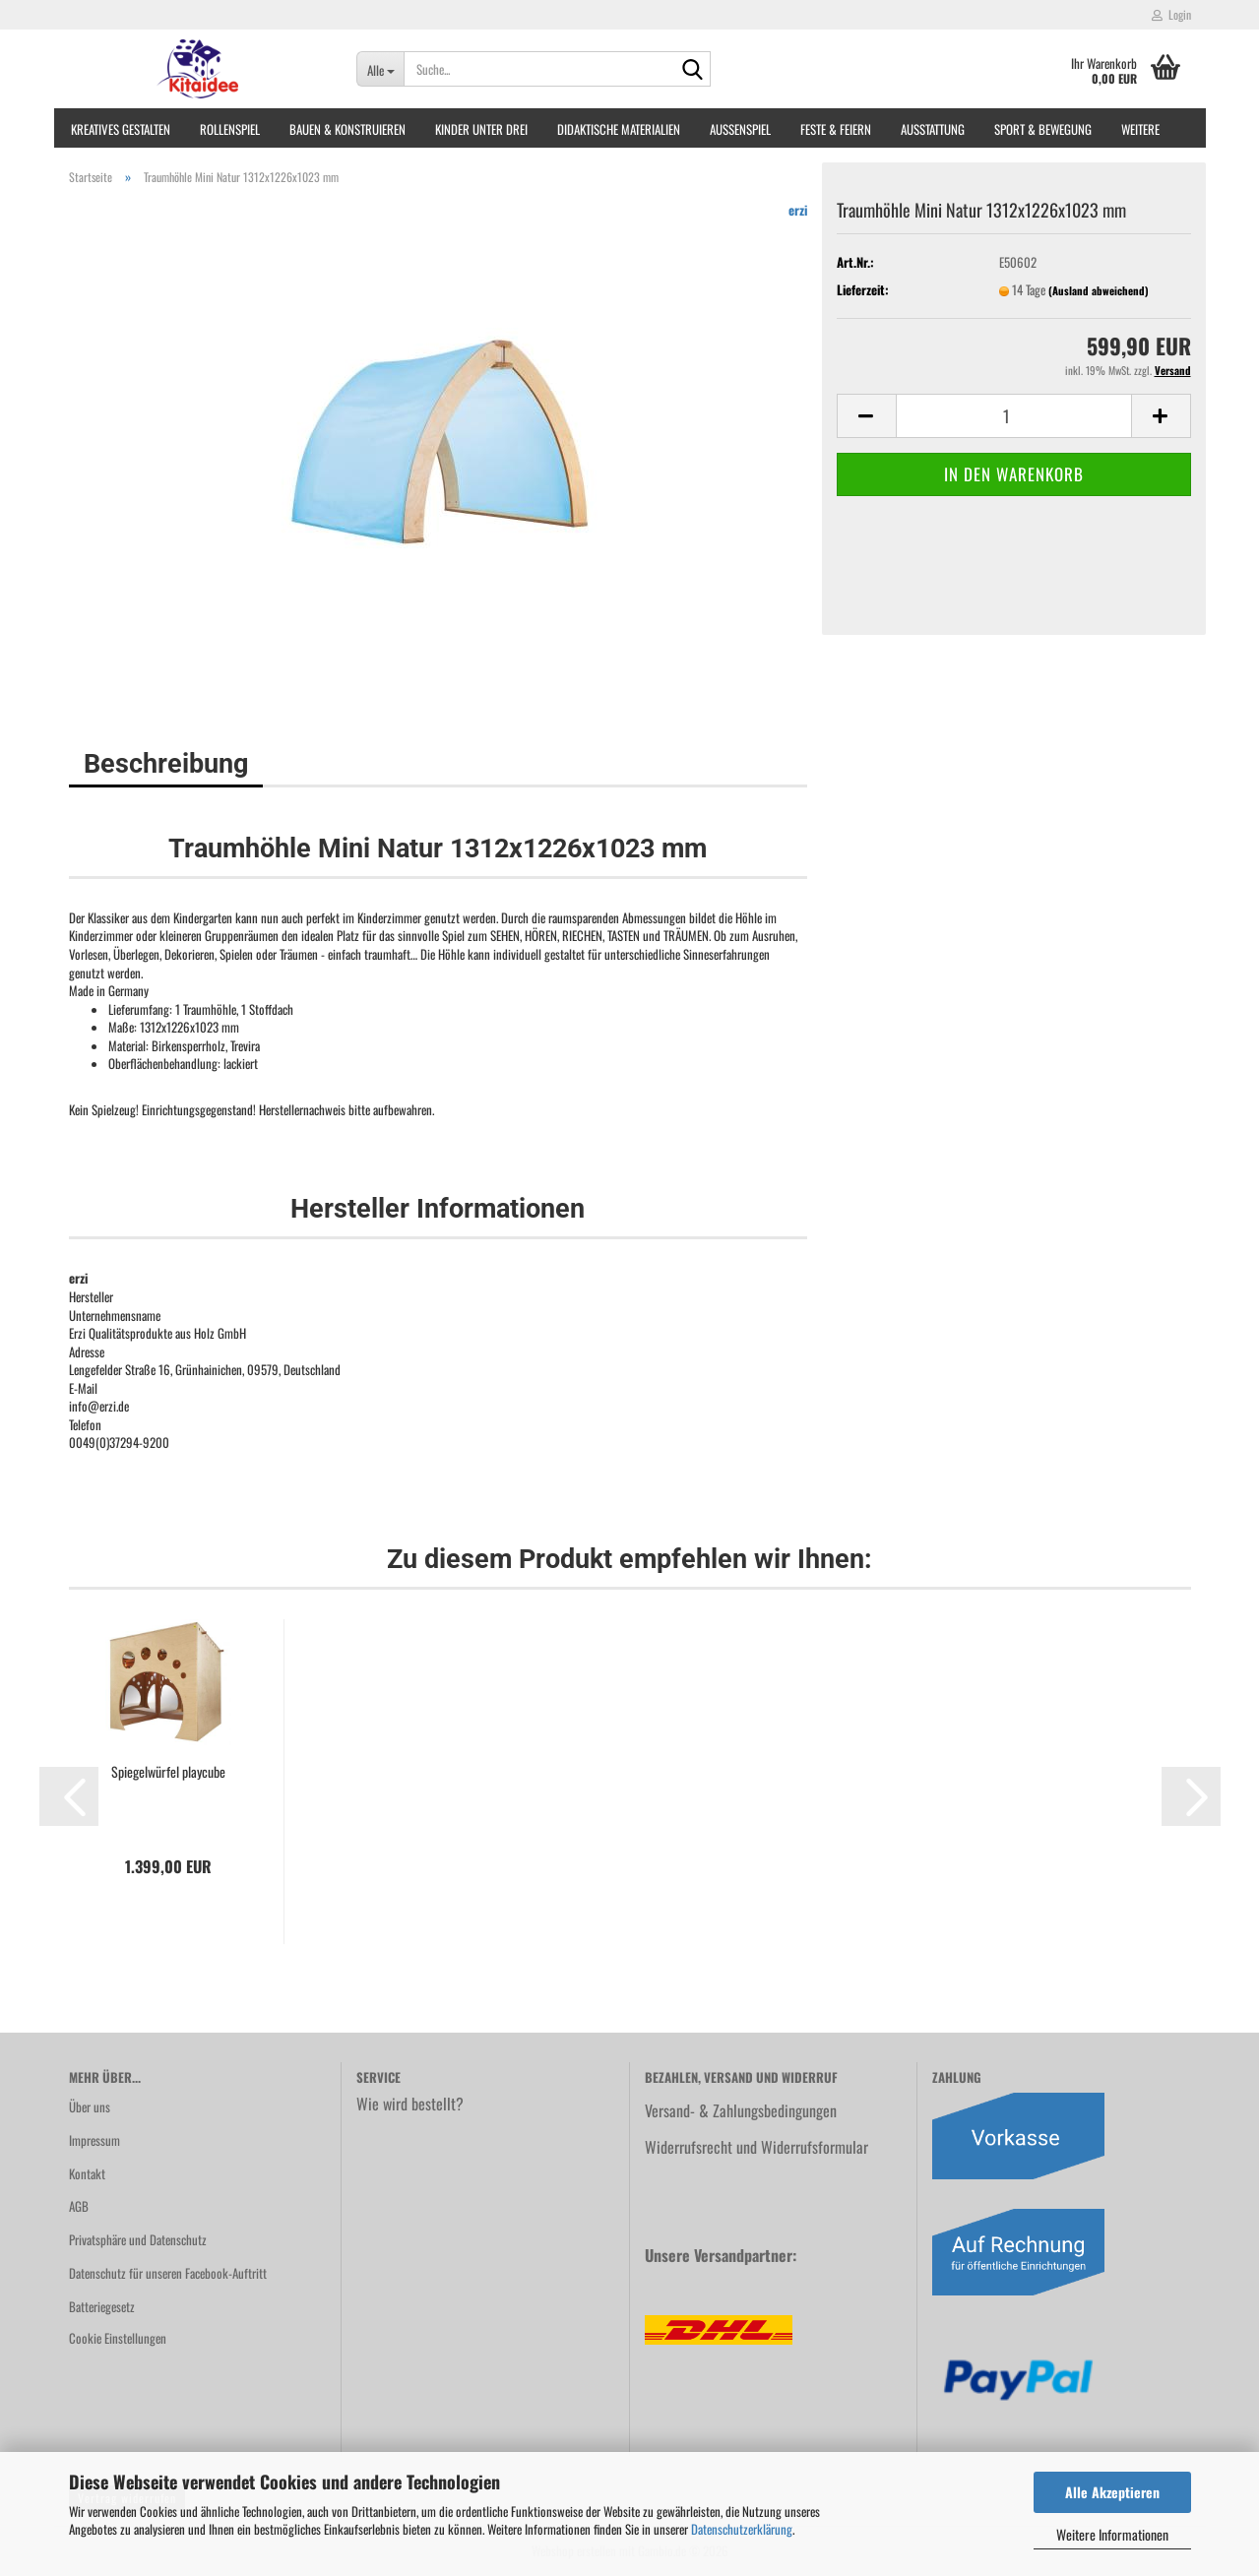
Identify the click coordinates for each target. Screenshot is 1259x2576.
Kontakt (87, 2173)
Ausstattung (933, 129)
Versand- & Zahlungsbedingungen (741, 2110)
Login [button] (1171, 14)
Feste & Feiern (835, 129)
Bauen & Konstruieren (347, 129)
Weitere (1140, 129)
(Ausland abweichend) (1098, 290)
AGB (79, 2206)
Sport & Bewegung (1043, 129)
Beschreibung (166, 764)
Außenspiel (740, 129)
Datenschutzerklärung (741, 2529)
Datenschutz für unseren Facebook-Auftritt (168, 2273)
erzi (797, 210)
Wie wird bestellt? (410, 2103)
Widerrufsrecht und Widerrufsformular (756, 2147)
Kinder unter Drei (481, 129)
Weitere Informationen (1112, 2534)
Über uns (89, 2106)
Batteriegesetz (102, 2306)
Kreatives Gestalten (120, 129)
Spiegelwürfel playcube (168, 1772)
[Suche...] (380, 69)
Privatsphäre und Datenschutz (138, 2239)
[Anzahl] (1014, 416)
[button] (866, 416)
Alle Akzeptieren (1112, 2492)
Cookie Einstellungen (117, 2338)
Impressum (94, 2140)
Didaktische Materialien (618, 129)
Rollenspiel (230, 129)
